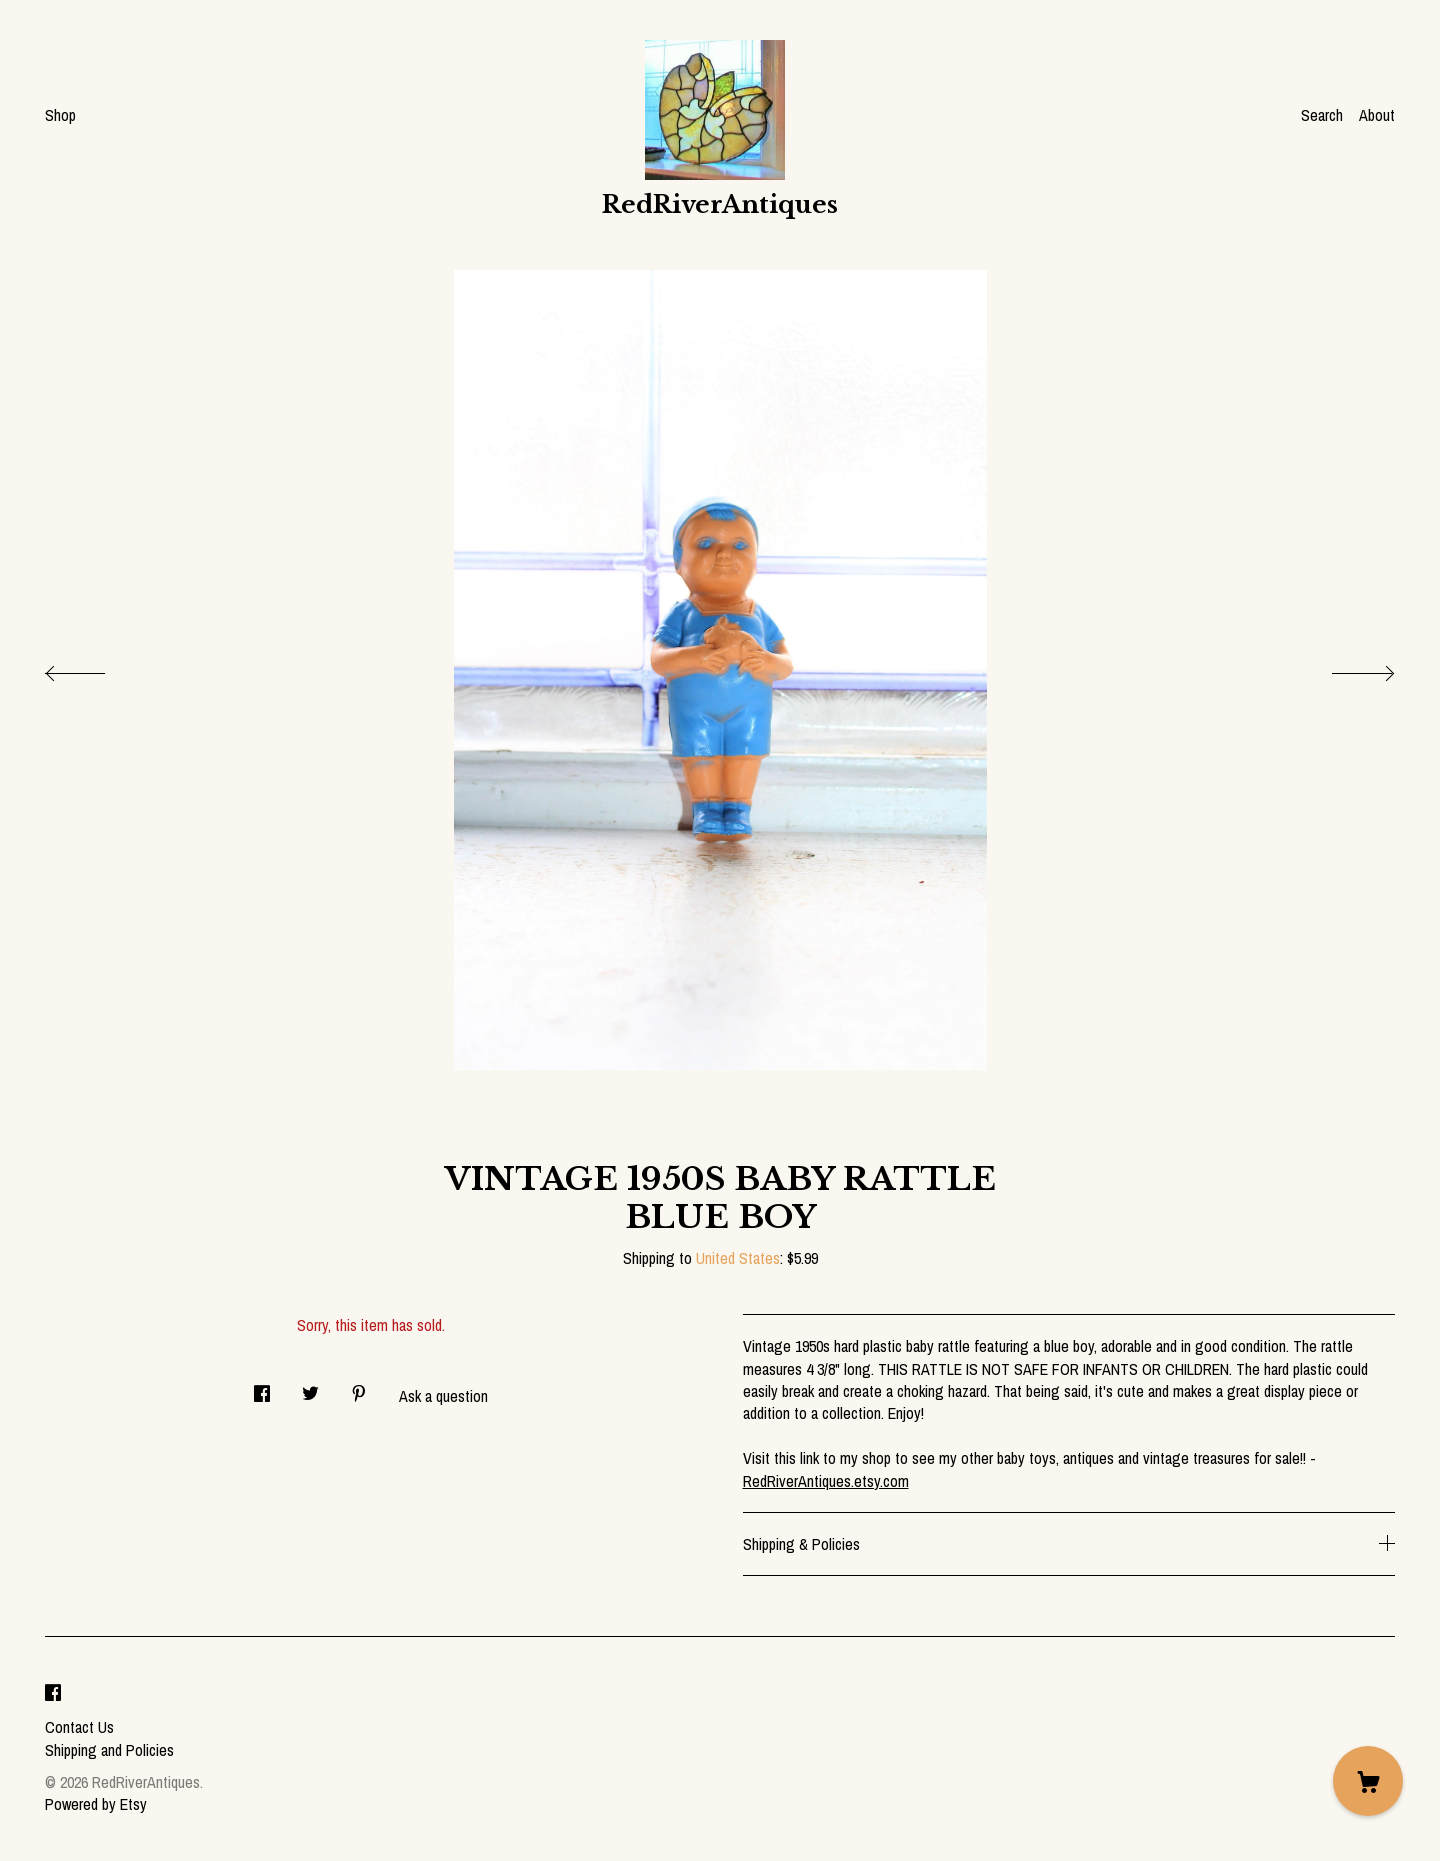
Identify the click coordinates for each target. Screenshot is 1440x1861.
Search (1322, 115)
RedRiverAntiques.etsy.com (826, 1481)
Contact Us (79, 1727)
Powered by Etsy (96, 1804)
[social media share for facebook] (262, 1388)
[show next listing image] (1345, 668)
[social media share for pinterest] (359, 1388)
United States (738, 1258)
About (1377, 115)
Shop (60, 115)
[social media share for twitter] (310, 1388)
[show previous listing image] (95, 668)
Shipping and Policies (109, 1750)
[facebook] (53, 1693)
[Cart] (1368, 1781)
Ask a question (443, 1396)
